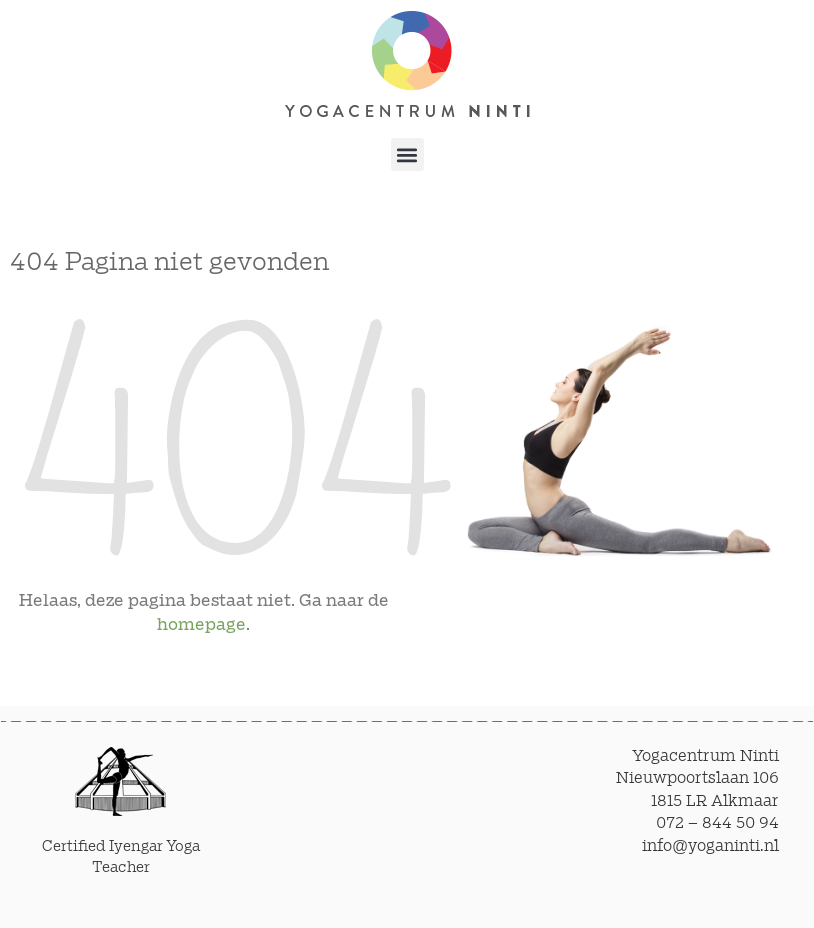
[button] (407, 154)
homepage (201, 625)
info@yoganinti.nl (710, 846)
